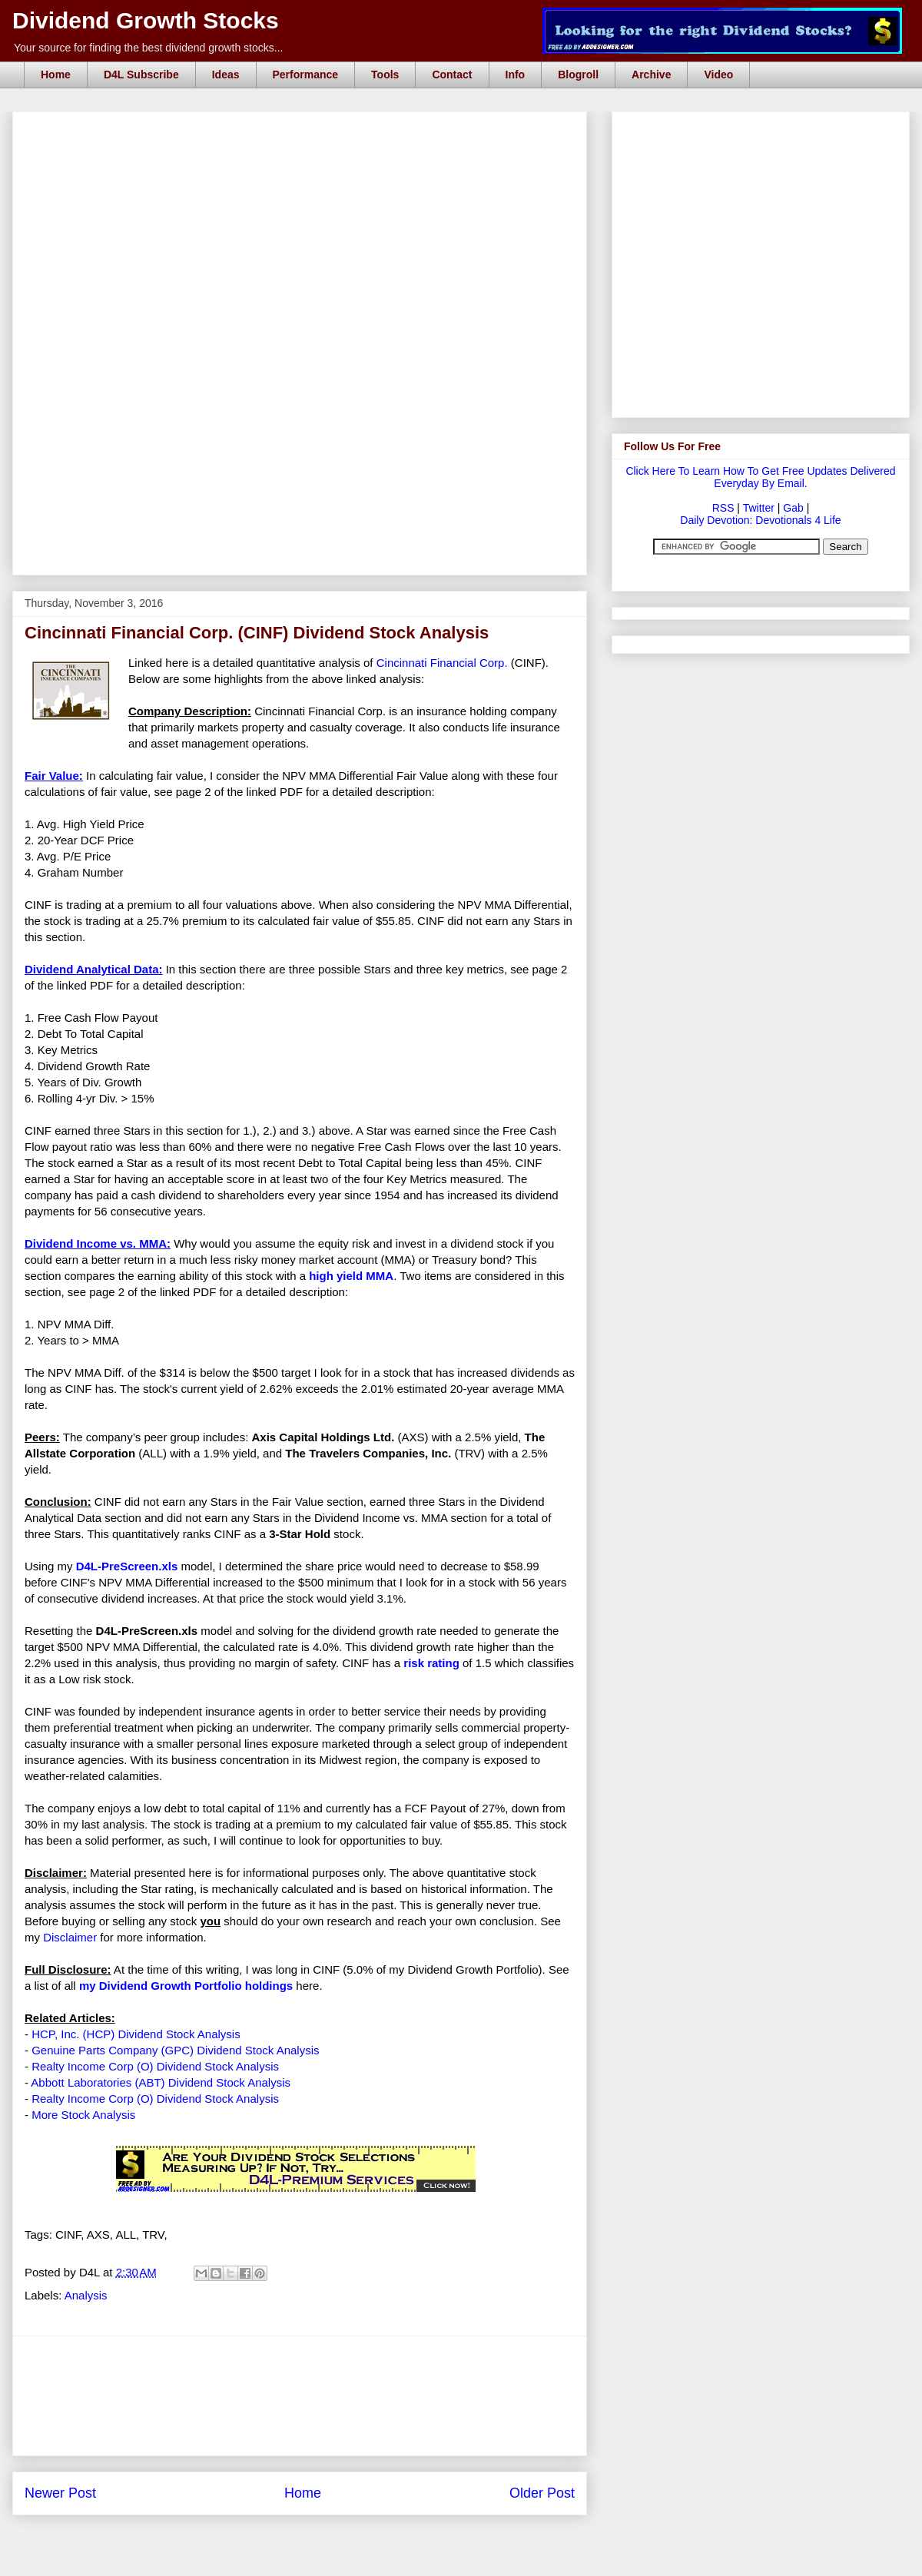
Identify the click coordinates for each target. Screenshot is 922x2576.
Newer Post (60, 2493)
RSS (723, 508)
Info (516, 74)
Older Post (542, 2493)
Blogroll (578, 74)
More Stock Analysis (83, 2114)
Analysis (86, 2295)
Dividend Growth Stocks (145, 20)
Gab (793, 508)
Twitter (758, 508)
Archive (651, 74)
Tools (385, 74)
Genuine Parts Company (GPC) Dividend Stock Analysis (175, 2050)
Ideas (226, 74)
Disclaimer (70, 1937)
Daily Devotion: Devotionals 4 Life (760, 520)
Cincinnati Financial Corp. (442, 662)
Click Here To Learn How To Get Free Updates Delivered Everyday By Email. (760, 477)
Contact (452, 74)
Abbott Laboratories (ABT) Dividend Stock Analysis (160, 2082)
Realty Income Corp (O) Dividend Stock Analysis (155, 2066)
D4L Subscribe (141, 74)
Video (718, 74)
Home (56, 74)
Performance (306, 74)
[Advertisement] (300, 486)
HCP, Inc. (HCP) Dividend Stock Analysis (136, 2034)
